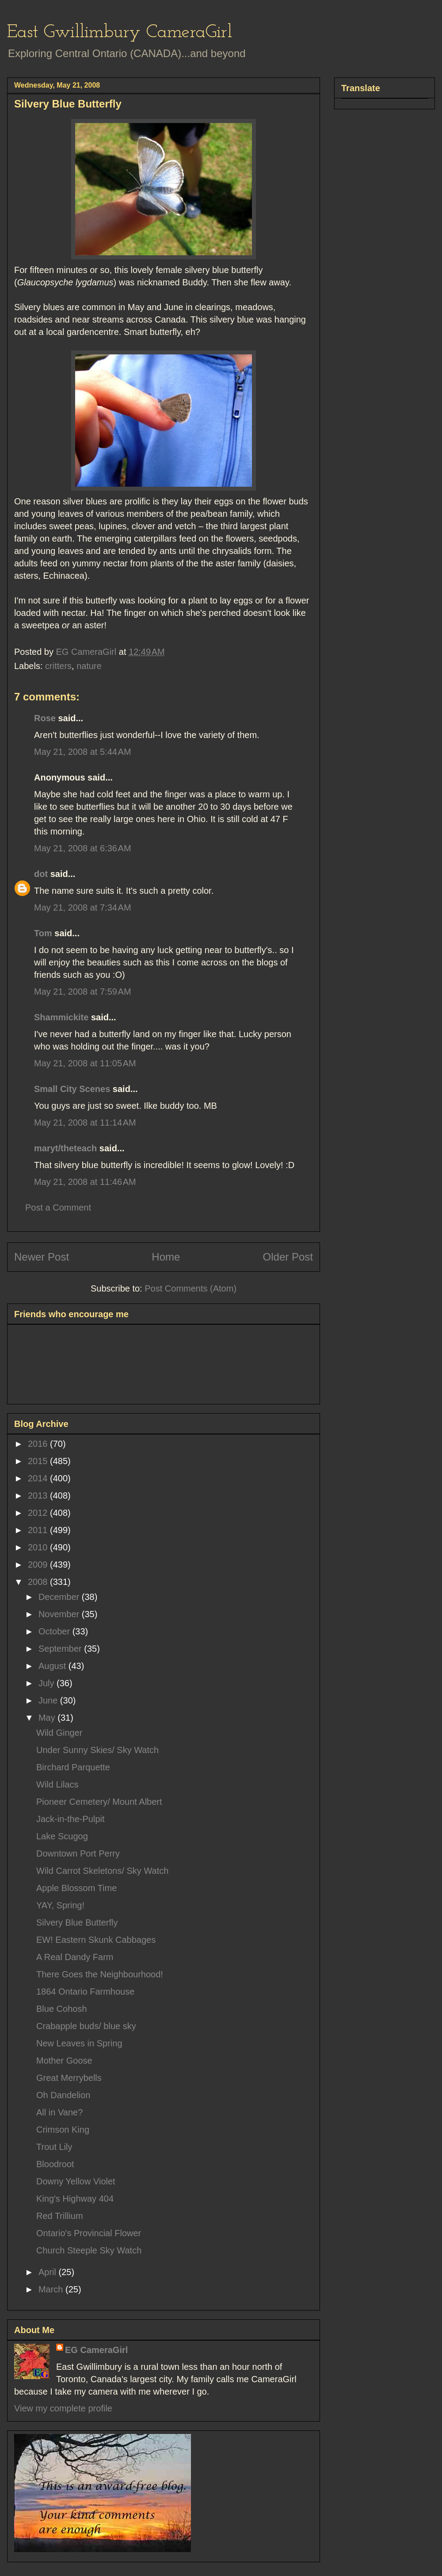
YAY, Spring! (60, 1905)
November (60, 1614)
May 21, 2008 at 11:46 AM (85, 1182)
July (47, 1683)
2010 (39, 1547)
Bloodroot (55, 2164)
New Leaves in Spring (79, 2043)
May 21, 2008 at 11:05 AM (85, 1063)
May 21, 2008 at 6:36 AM (82, 848)
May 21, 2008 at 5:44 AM (82, 752)
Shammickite (61, 1017)
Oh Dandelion (63, 2095)
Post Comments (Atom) (190, 1288)
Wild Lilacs (57, 1784)
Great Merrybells (69, 2078)
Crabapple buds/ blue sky (86, 2026)
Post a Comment (58, 1207)
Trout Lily (54, 2147)
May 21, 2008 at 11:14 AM (85, 1122)
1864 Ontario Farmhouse (85, 1991)
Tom (43, 933)
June (49, 1700)
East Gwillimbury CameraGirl (119, 32)
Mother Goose (64, 2060)
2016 (39, 1444)
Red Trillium (59, 2216)
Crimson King (62, 2129)
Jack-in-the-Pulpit (70, 1819)
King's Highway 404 (75, 2198)
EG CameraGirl (96, 2350)
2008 (39, 1582)
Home (166, 1257)
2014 (39, 1478)
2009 (39, 1564)
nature (89, 666)
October (55, 1631)
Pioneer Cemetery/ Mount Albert (99, 1802)
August (53, 1666)
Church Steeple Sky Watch (88, 2250)
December (60, 1597)
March (51, 2289)
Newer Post (41, 1257)
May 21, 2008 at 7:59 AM (82, 991)
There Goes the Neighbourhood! (99, 1974)
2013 (39, 1495)
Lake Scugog (62, 1836)
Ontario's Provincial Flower (88, 2233)
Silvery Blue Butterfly (77, 1922)
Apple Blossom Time (76, 1888)
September (61, 1648)
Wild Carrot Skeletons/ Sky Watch (102, 1871)
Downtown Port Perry (78, 1853)
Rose (45, 718)
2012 (39, 1513)
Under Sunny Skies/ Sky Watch (97, 1750)
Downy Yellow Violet (75, 2181)
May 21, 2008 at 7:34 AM (82, 907)
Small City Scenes (72, 1089)
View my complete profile (63, 2408)
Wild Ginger (59, 1733)
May (47, 1717)
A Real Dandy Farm (75, 1957)
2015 (39, 1461)
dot (41, 874)
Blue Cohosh (61, 2009)
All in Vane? (59, 2112)
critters (58, 666)
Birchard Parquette (73, 1767)
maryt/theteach (65, 1148)
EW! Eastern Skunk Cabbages (96, 1940)
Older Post (288, 1257)
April (48, 2272)
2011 (39, 1530)
